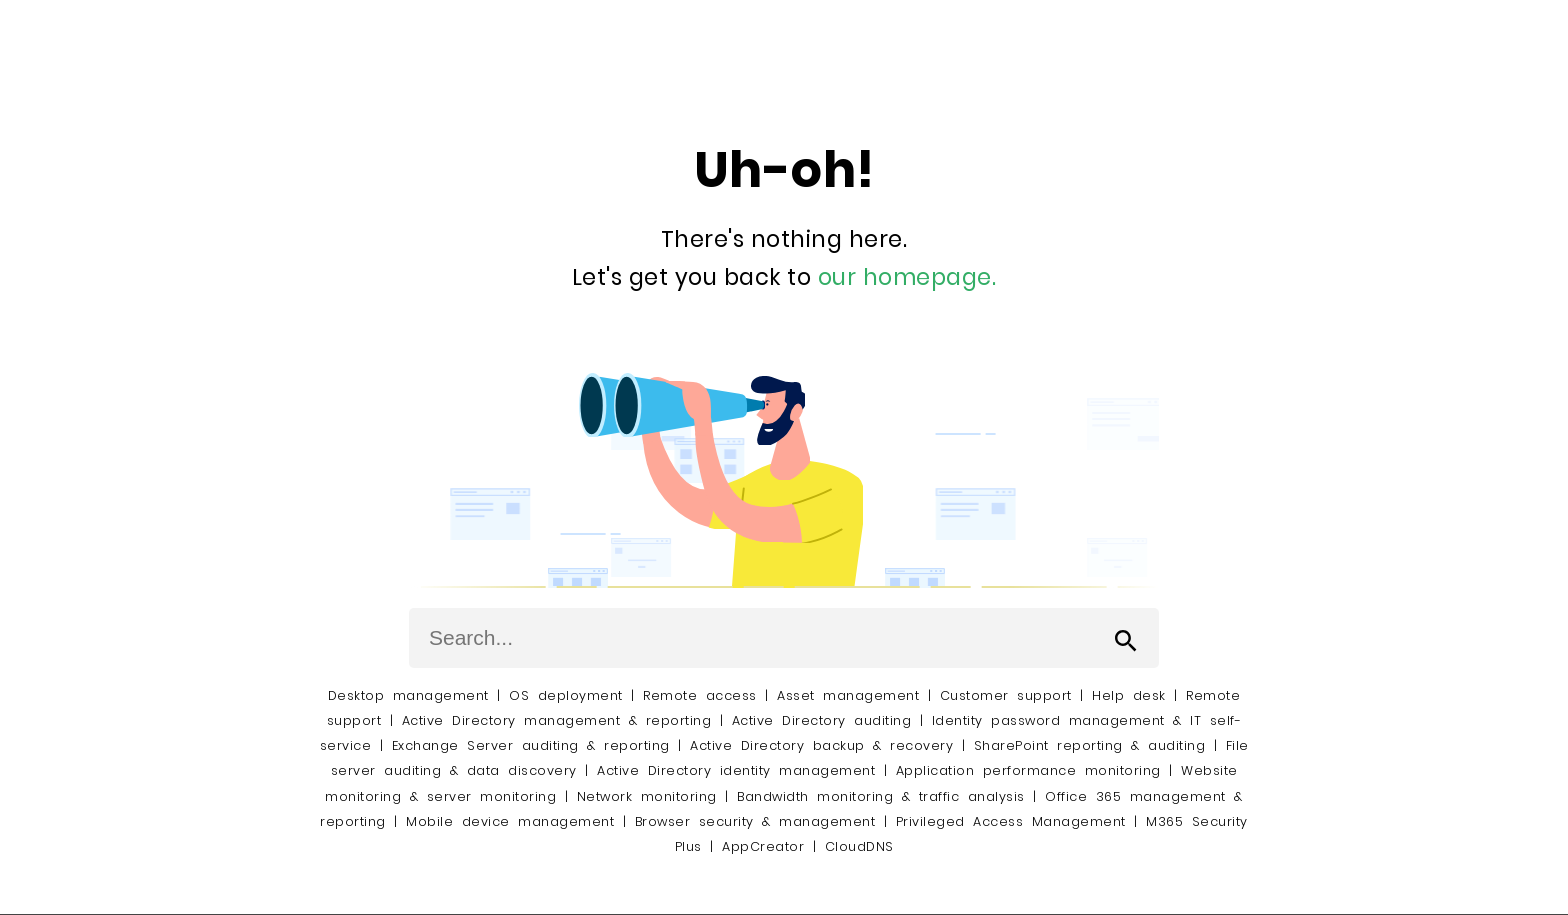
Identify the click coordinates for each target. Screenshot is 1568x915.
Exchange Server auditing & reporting (535, 745)
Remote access (700, 695)
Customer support (1006, 695)
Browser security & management (755, 821)
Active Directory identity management (736, 770)
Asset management (848, 695)
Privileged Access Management (1011, 821)
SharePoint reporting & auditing (1090, 745)
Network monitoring (647, 796)
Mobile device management (510, 821)
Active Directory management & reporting (561, 720)
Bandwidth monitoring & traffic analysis (881, 796)
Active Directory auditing (822, 720)
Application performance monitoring (1028, 770)
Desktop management (408, 695)
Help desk (1129, 695)
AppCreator (763, 846)
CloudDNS (859, 846)
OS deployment (566, 695)
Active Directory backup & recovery (821, 745)
